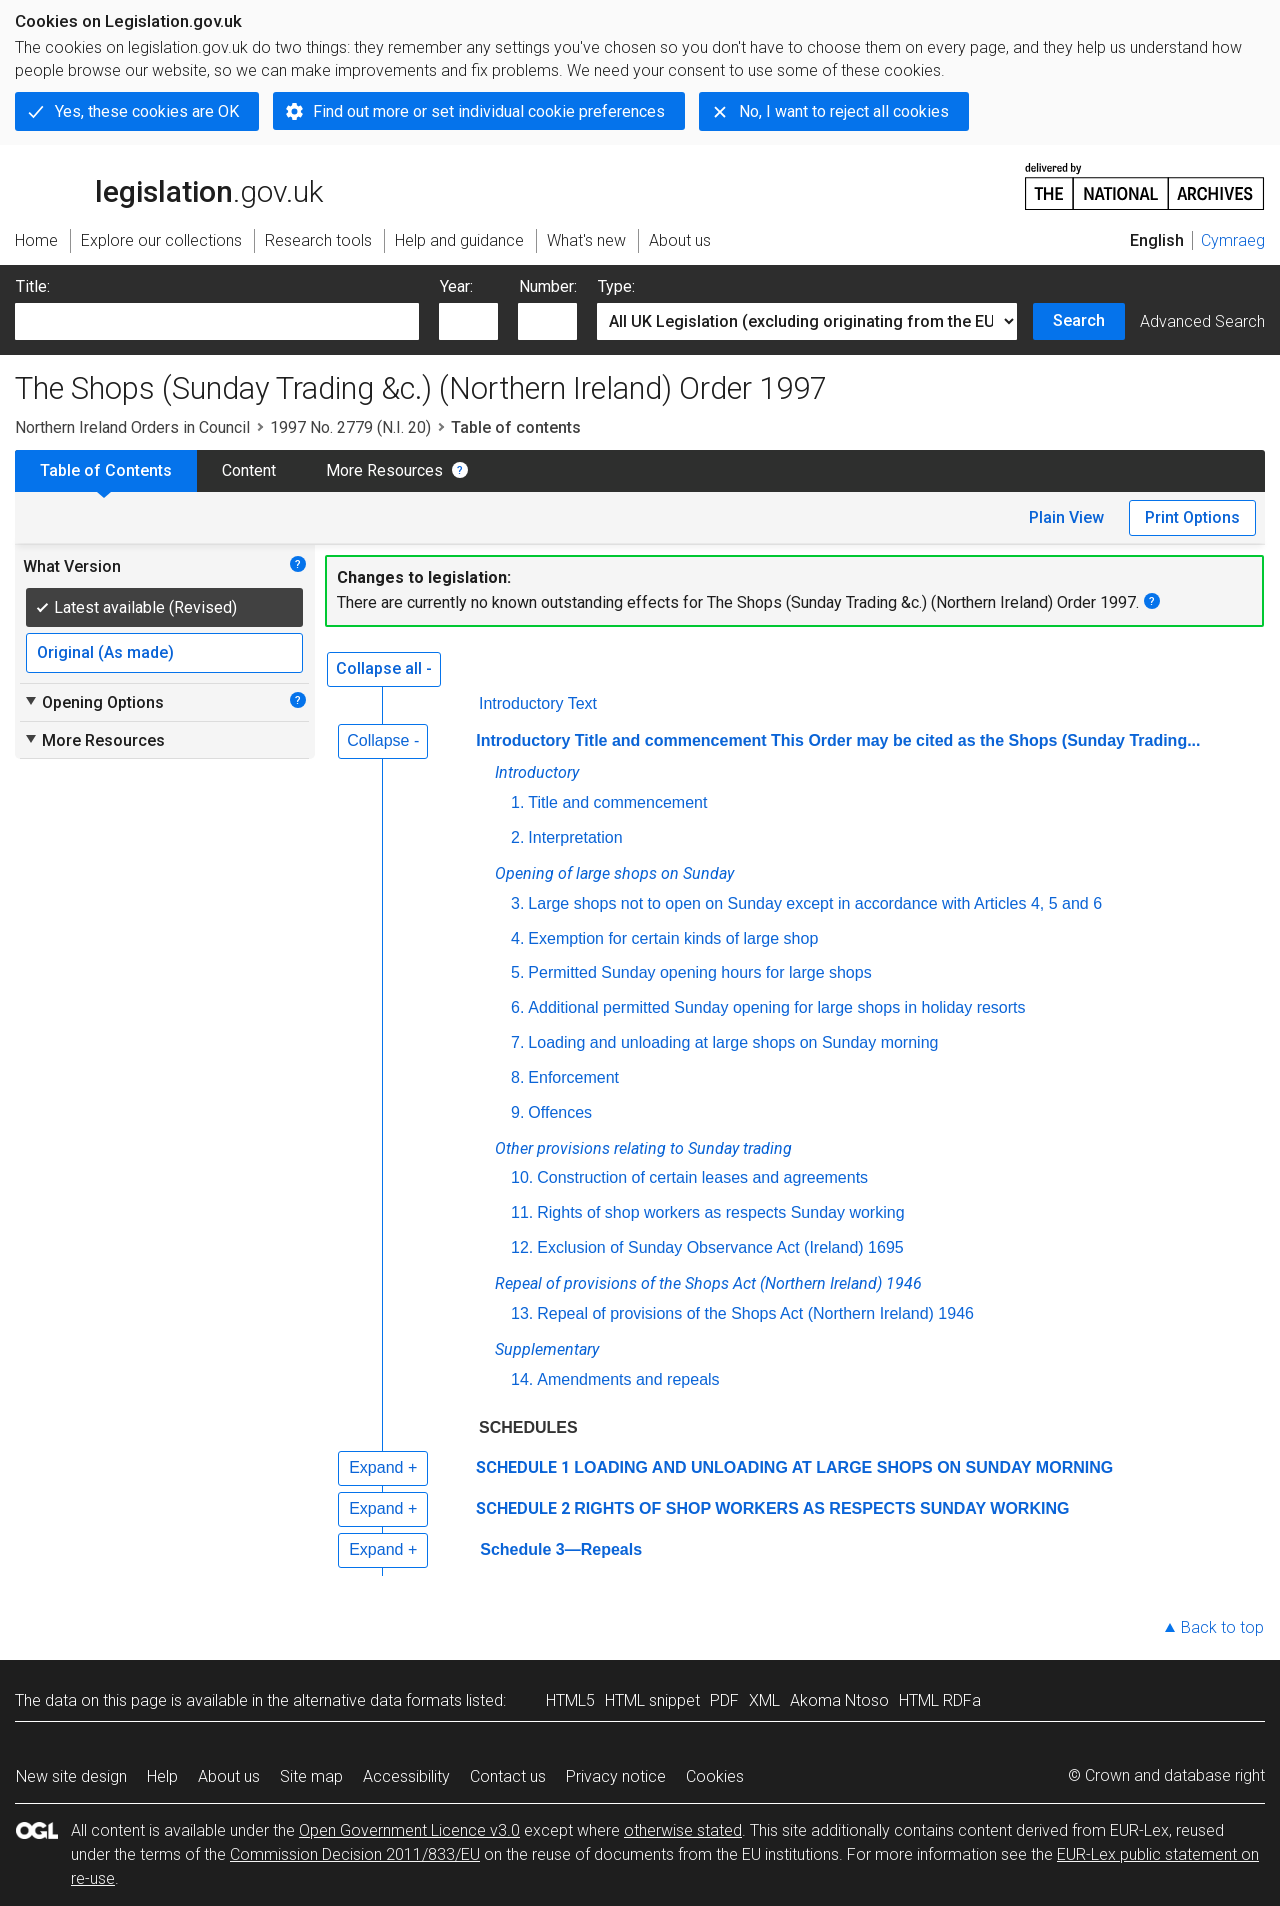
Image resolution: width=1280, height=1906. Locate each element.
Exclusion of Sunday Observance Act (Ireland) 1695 (720, 1247)
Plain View (1066, 517)
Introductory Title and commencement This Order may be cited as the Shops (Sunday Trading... (838, 740)
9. (517, 1112)
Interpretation (575, 837)
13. (522, 1313)
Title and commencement (617, 802)
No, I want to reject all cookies (844, 111)
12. (522, 1247)
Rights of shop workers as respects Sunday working (720, 1212)
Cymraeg (1233, 240)
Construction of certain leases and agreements (702, 1177)
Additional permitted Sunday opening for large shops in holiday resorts (776, 1007)
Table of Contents (106, 470)
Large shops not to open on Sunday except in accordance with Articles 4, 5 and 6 (815, 903)
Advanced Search (1202, 321)
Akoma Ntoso (839, 1700)
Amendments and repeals (628, 1379)
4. (517, 938)
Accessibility (406, 1776)
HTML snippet (652, 1700)
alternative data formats (377, 1700)
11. (522, 1212)
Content (249, 470)
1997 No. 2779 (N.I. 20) (350, 427)
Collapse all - (384, 668)
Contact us (508, 1776)
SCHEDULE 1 (523, 1467)
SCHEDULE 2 (523, 1508)
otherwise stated (683, 1830)
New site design (71, 1776)
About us (229, 1776)
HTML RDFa (940, 1700)
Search (1079, 320)
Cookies (715, 1776)
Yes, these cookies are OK (147, 111)
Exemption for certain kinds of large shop (673, 938)
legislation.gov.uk (169, 185)
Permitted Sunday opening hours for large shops (699, 972)
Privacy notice (616, 1776)
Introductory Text (538, 703)
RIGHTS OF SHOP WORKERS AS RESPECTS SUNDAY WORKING (821, 1508)
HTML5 (570, 1700)
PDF (724, 1700)
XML (764, 1700)
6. (517, 1007)
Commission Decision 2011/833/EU (355, 1854)
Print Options (1192, 517)
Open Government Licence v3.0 (409, 1830)
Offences (560, 1112)
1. (517, 802)
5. (517, 972)
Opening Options (93, 702)
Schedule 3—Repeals (561, 1549)
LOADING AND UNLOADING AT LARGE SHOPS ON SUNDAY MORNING (843, 1467)
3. (517, 903)
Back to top (1222, 1627)
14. (522, 1379)
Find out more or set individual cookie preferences (489, 111)
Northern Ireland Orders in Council (132, 427)
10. (522, 1177)
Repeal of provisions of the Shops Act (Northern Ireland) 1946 (755, 1313)
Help (162, 1776)
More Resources (384, 470)
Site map (311, 1776)
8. (517, 1077)
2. (517, 837)
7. (517, 1042)
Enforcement (573, 1077)
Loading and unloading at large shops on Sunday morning (733, 1042)
